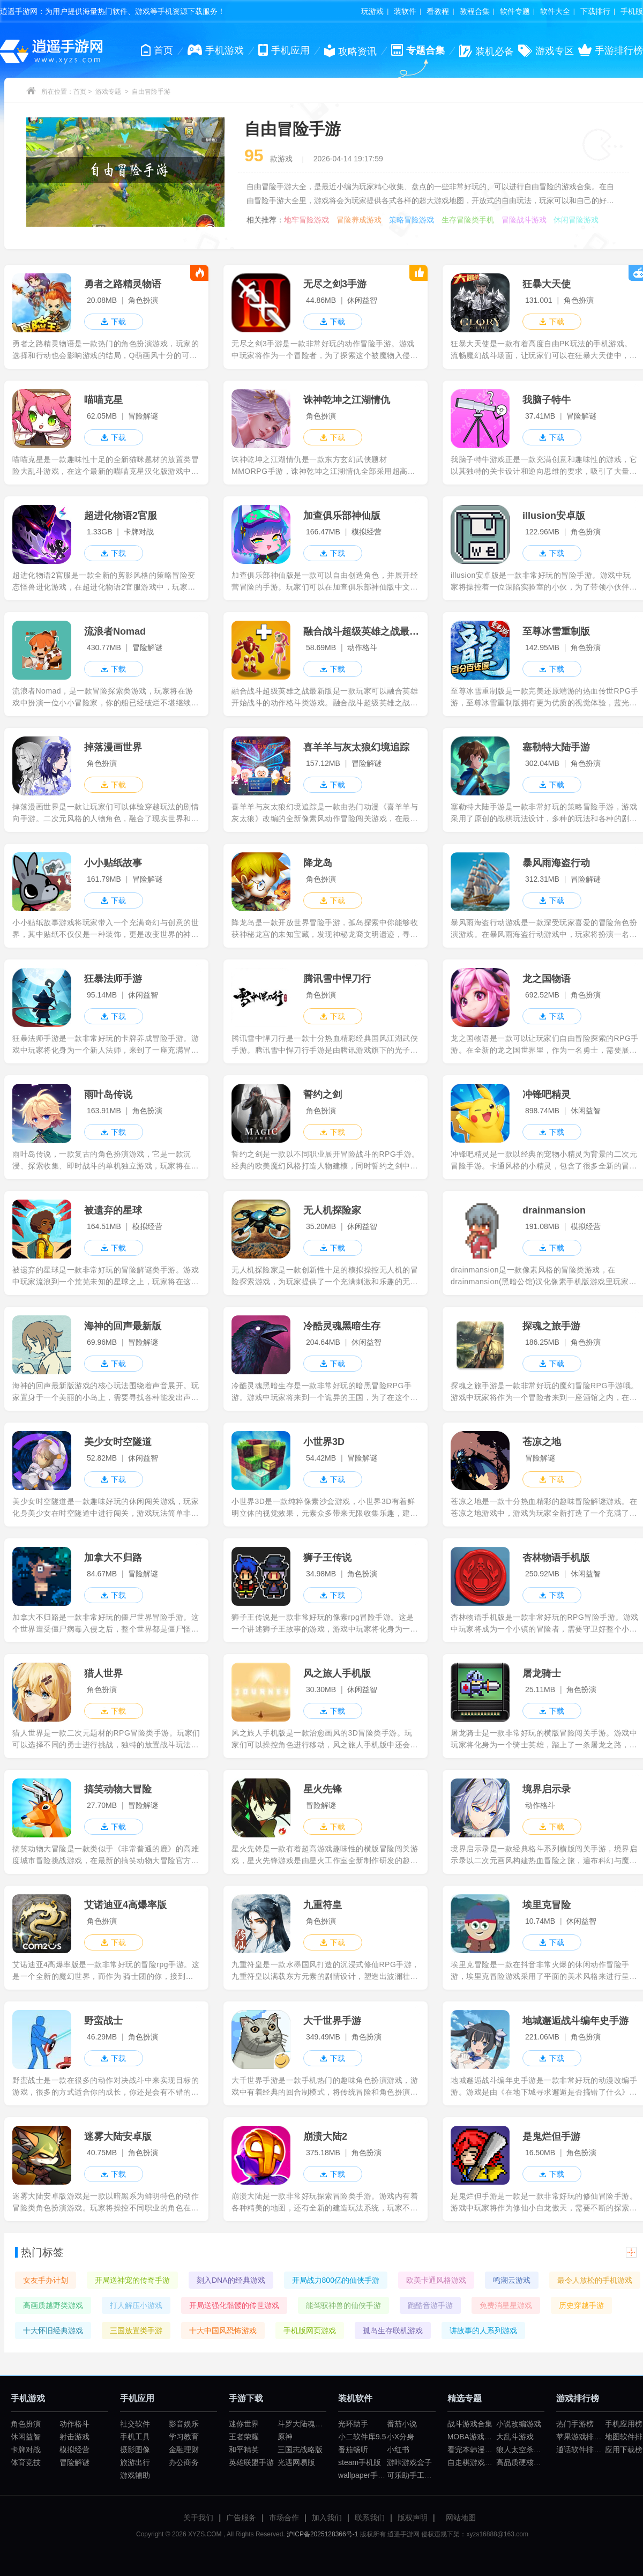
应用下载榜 (623, 2449)
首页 (79, 91)
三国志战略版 (300, 2449)
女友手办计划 (45, 2280)
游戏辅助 (135, 2475)
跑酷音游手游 (430, 2305)
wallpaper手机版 (365, 2475)
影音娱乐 (184, 2423)
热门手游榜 (575, 2423)
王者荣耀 (244, 2436)
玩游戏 (372, 11)
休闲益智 (26, 2436)
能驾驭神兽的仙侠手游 (343, 2305)
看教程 (438, 11)
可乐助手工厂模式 (417, 2475)
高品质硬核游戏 (522, 2462)
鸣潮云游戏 (511, 2280)
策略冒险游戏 (411, 219)
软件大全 (555, 11)
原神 (285, 2436)
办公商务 (184, 2462)
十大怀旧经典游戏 (53, 2330)
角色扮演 (26, 2423)
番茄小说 (402, 2423)
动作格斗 (74, 2423)
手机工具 (135, 2436)
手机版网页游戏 (309, 2330)
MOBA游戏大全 (473, 2436)
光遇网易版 (296, 2462)
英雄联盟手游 (251, 2462)
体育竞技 (26, 2462)
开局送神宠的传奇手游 (132, 2280)
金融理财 (184, 2449)
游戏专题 (108, 91)
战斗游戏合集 (469, 2423)
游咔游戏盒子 (409, 2462)
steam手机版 (359, 2462)
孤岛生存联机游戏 (393, 2330)
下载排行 (595, 11)
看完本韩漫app (472, 2449)
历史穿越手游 (581, 2305)
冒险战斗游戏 (524, 219)
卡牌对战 (26, 2449)
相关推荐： (265, 219)
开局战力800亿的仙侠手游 (335, 2280)
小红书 (398, 2449)
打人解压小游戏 (136, 2305)
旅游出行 (135, 2462)
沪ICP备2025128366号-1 (322, 2534)
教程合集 (475, 11)
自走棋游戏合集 (473, 2462)
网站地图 (461, 2517)
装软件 (405, 11)
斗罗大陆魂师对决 (308, 2423)
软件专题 (515, 11)
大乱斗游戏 (515, 2436)
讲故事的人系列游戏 (483, 2330)
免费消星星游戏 (506, 2305)
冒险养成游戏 (359, 219)
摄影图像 (135, 2449)
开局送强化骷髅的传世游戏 (234, 2305)
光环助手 (353, 2423)
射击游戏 (74, 2436)
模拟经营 (74, 2449)
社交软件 (135, 2423)
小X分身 (400, 2436)
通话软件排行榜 (582, 2449)
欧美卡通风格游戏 (436, 2280)
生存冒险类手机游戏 (468, 219)
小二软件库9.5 (362, 2436)
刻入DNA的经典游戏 (231, 2280)
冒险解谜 (74, 2462)
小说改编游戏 (518, 2423)
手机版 (631, 11)
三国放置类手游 (136, 2330)
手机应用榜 (623, 2423)
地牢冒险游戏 (306, 219)
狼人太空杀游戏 (522, 2449)
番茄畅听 (353, 2449)
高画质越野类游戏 (53, 2305)
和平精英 (244, 2449)
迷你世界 (244, 2423)
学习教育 (184, 2436)
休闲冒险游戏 (576, 219)
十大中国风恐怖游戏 (223, 2330)
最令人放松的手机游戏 (594, 2280)
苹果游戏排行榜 (582, 2436)
